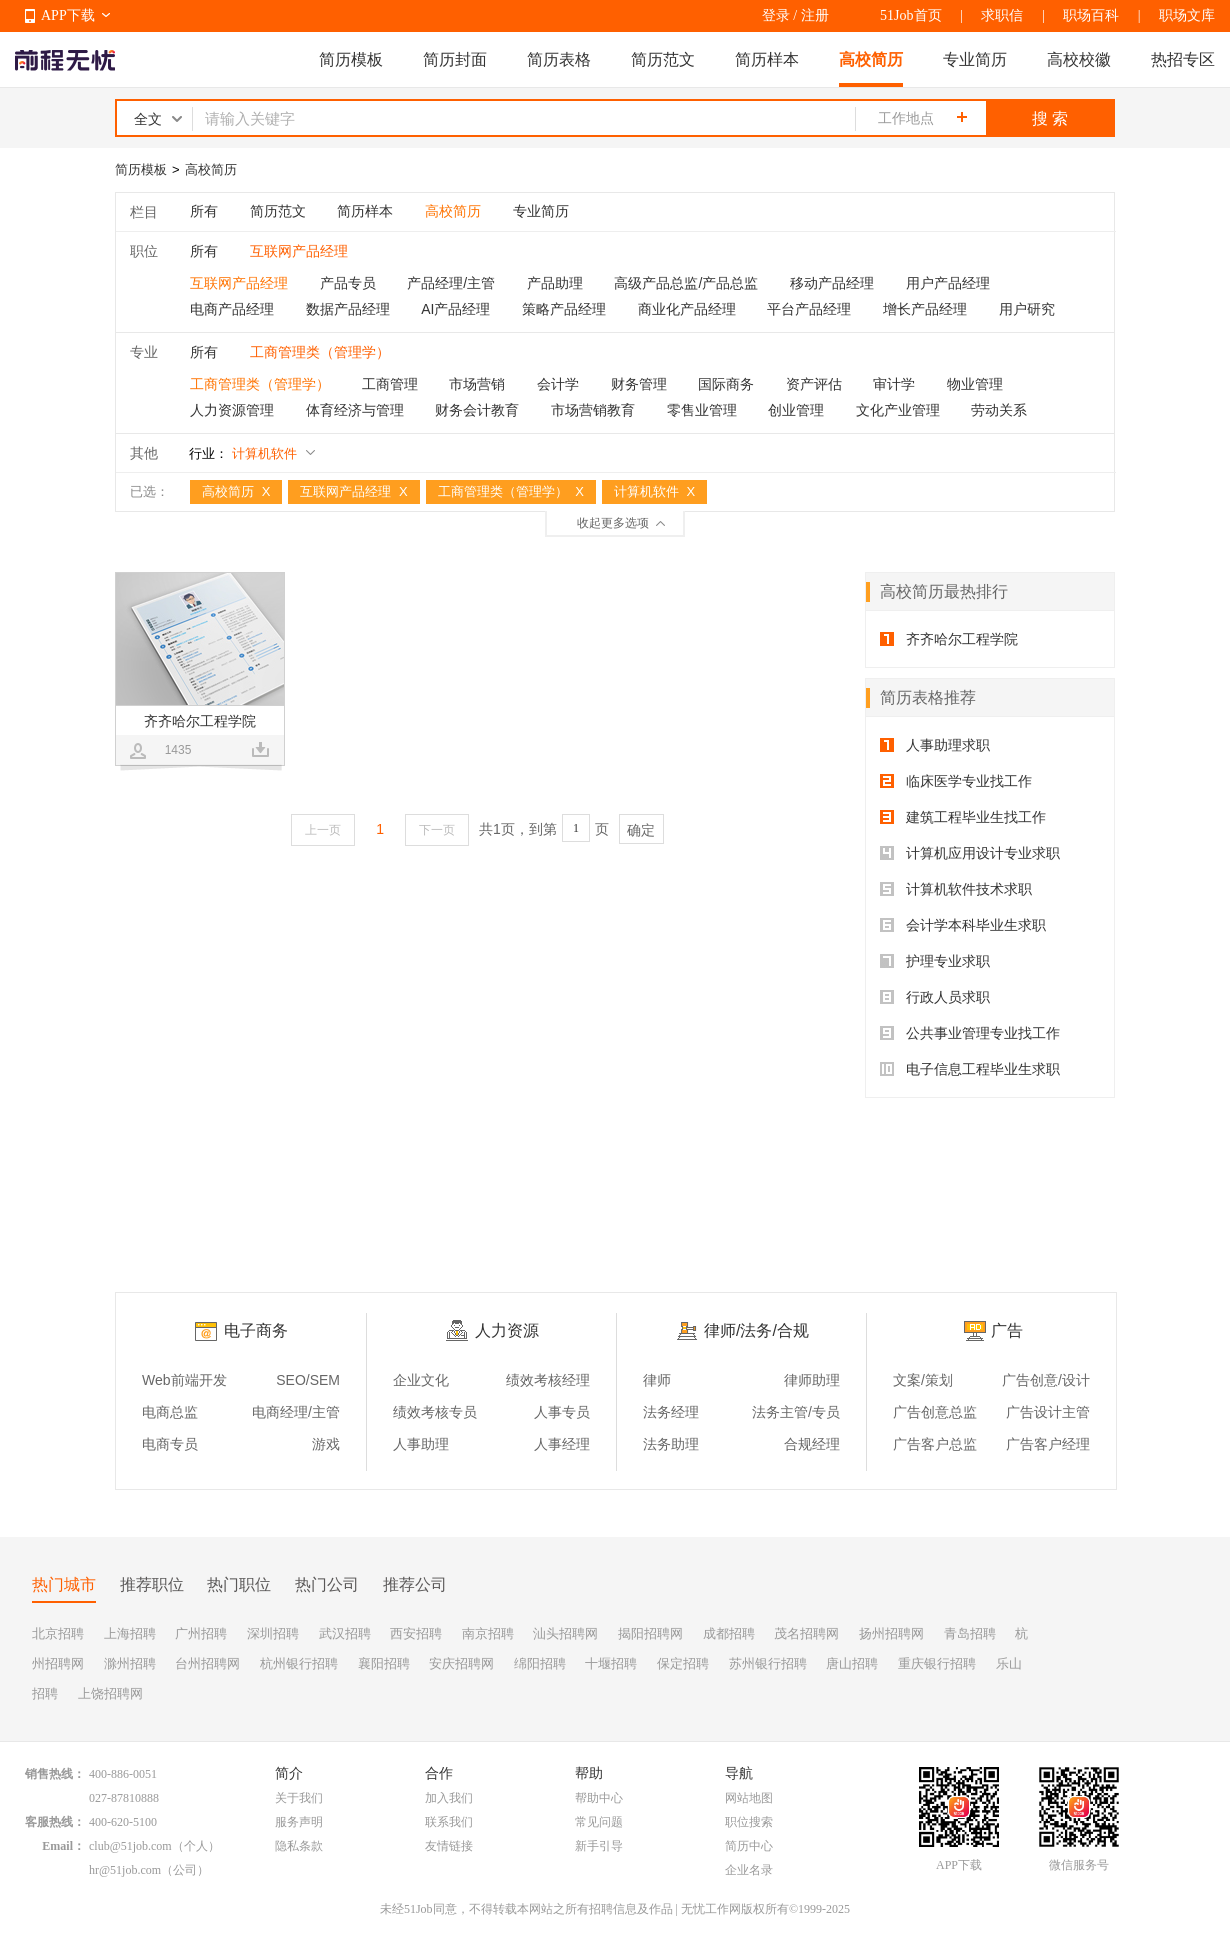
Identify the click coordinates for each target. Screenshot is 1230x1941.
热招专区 (1183, 59)
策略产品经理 (564, 309)
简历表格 (559, 59)
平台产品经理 (809, 309)
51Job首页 (910, 15)
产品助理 (555, 283)
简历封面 (455, 59)
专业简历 (975, 59)
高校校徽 (1079, 59)
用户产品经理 (948, 283)
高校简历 (871, 59)
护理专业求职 (935, 961)
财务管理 (639, 384)
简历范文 (663, 59)
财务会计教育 (477, 410)
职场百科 (1091, 15)
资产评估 (814, 384)
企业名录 (749, 1870)
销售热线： (55, 1774)
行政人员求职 (935, 997)
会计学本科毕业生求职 (963, 925)
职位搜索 (749, 1822)
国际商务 (726, 384)
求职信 (1002, 15)
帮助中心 (599, 1798)
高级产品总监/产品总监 (686, 283)
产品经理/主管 (451, 283)
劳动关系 (999, 410)
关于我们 (299, 1798)
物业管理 (975, 384)
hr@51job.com (125, 1870)
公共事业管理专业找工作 (970, 1033)
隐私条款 (299, 1846)
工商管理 (390, 384)
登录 (776, 15)
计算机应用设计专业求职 (970, 853)
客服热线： (55, 1822)
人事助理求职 (935, 745)
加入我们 (449, 1798)
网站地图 (749, 1798)
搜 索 (1050, 118)
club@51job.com (130, 1846)
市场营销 (477, 384)
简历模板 (351, 59)
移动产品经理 (832, 283)
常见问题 (599, 1822)
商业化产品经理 (687, 309)
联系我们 (449, 1822)
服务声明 (299, 1822)
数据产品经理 (348, 309)
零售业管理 (702, 410)
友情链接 (449, 1846)
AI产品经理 (455, 309)
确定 (641, 830)
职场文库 (1187, 15)
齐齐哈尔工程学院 (949, 639)
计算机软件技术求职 (956, 889)
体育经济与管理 (355, 410)
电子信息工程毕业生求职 (970, 1069)
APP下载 (68, 15)
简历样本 (767, 59)
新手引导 (599, 1846)
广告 (1007, 1330)
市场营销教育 (593, 410)
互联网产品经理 (239, 283)
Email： (63, 1846)
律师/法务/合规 (756, 1330)
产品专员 (348, 283)
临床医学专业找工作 (956, 781)
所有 (204, 211)
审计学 (894, 384)
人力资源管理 (232, 410)
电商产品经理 (232, 309)
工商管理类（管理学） (260, 384)
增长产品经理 (925, 309)
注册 (815, 15)
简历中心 (749, 1846)
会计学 (558, 384)
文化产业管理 (898, 410)
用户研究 (1027, 309)
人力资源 (507, 1330)
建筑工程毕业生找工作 (963, 817)
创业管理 (796, 410)
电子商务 (256, 1330)
